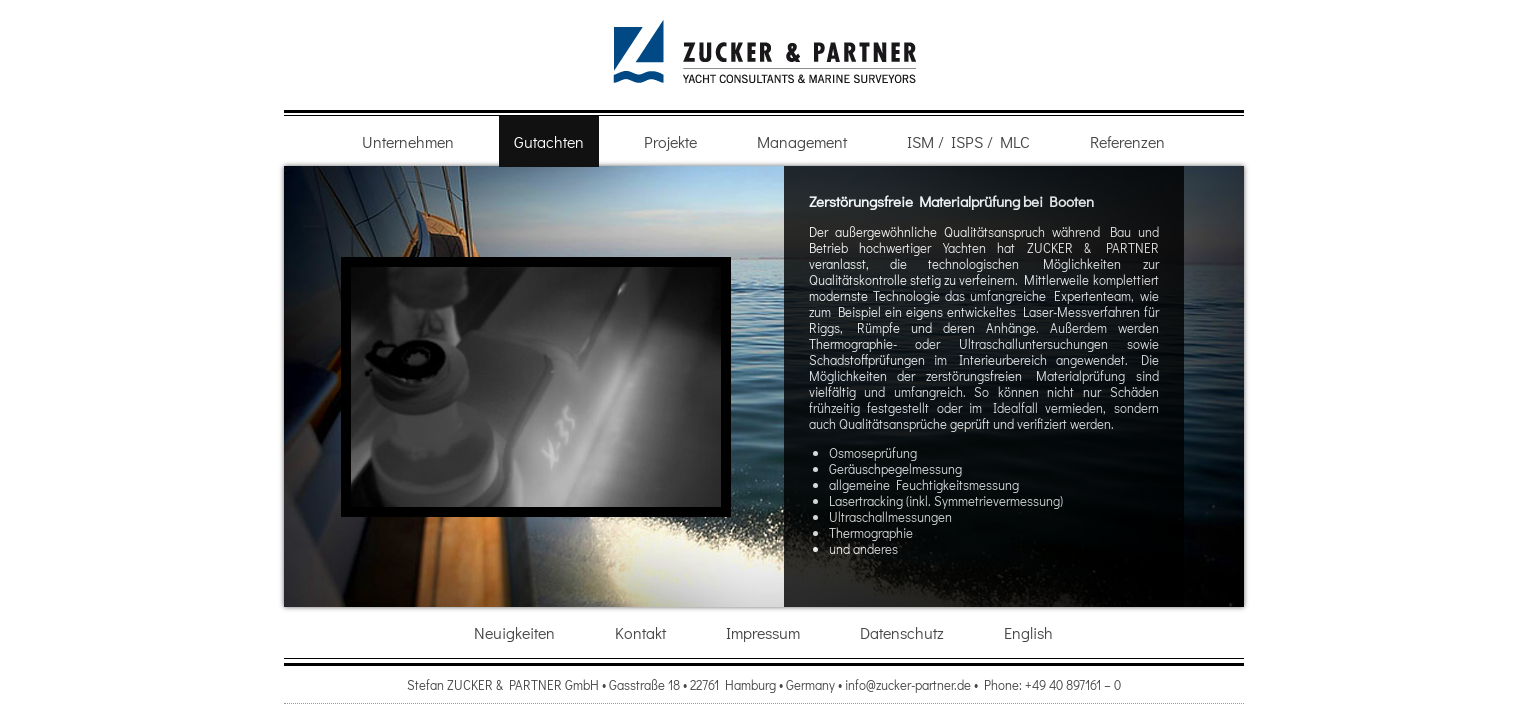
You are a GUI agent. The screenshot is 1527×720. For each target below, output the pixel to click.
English (1028, 632)
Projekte (670, 141)
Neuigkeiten (514, 632)
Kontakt (640, 632)
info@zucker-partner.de (908, 684)
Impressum (763, 632)
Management (802, 141)
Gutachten (549, 141)
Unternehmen (408, 141)
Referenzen (1127, 141)
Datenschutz (902, 632)
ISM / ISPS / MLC (968, 141)
